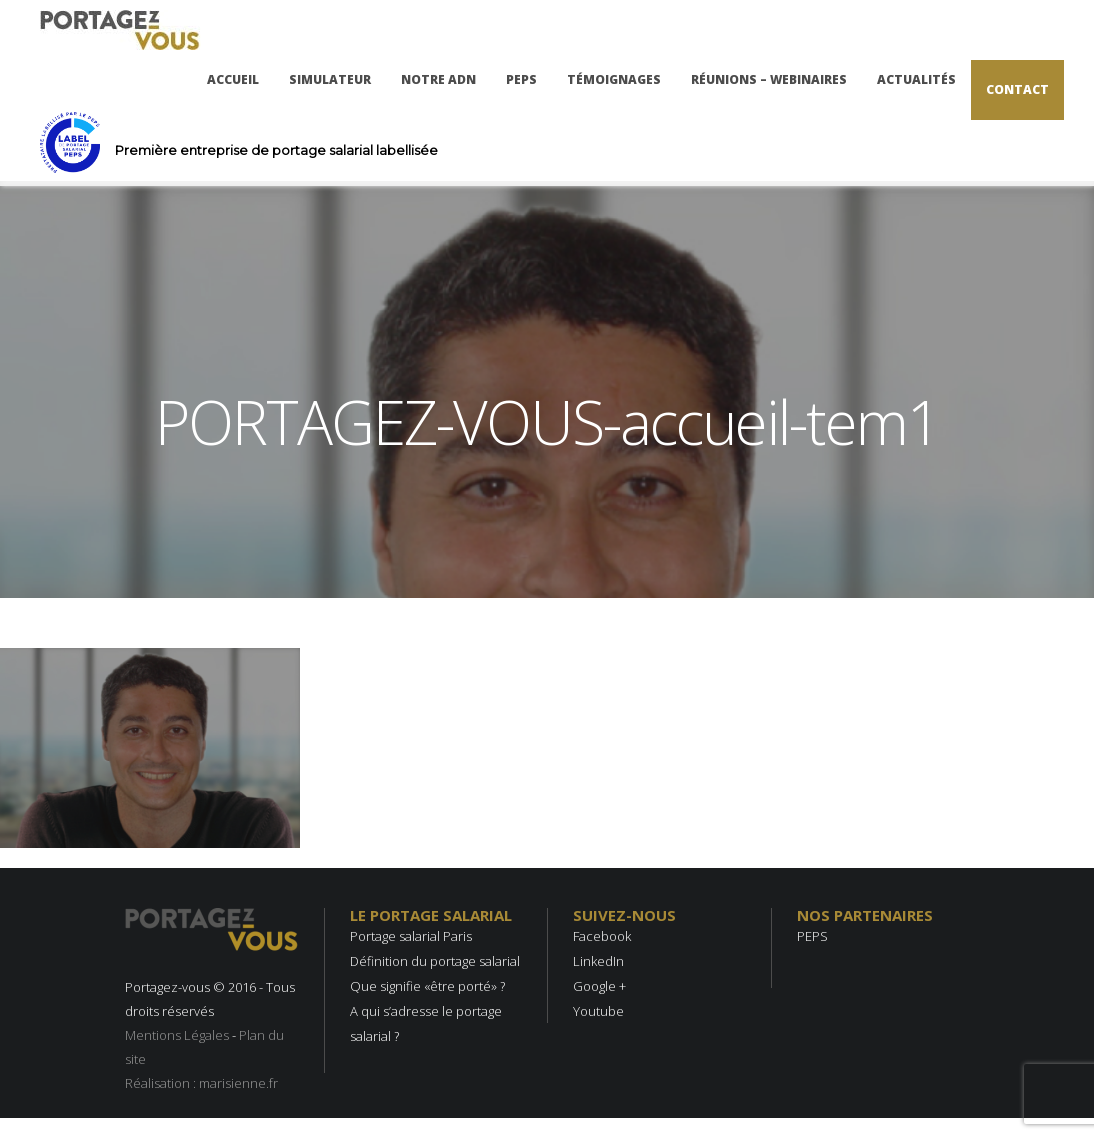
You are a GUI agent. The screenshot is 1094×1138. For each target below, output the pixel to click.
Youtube (598, 1011)
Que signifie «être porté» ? (427, 986)
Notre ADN (438, 79)
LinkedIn (598, 961)
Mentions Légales (177, 1035)
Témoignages (614, 79)
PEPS (521, 79)
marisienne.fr (238, 1083)
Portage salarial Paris (411, 936)
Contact (1017, 89)
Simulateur (330, 79)
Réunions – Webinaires (769, 79)
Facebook (602, 936)
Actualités (916, 79)
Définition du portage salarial (435, 961)
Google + (599, 986)
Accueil (233, 79)
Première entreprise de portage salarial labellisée (276, 150)
